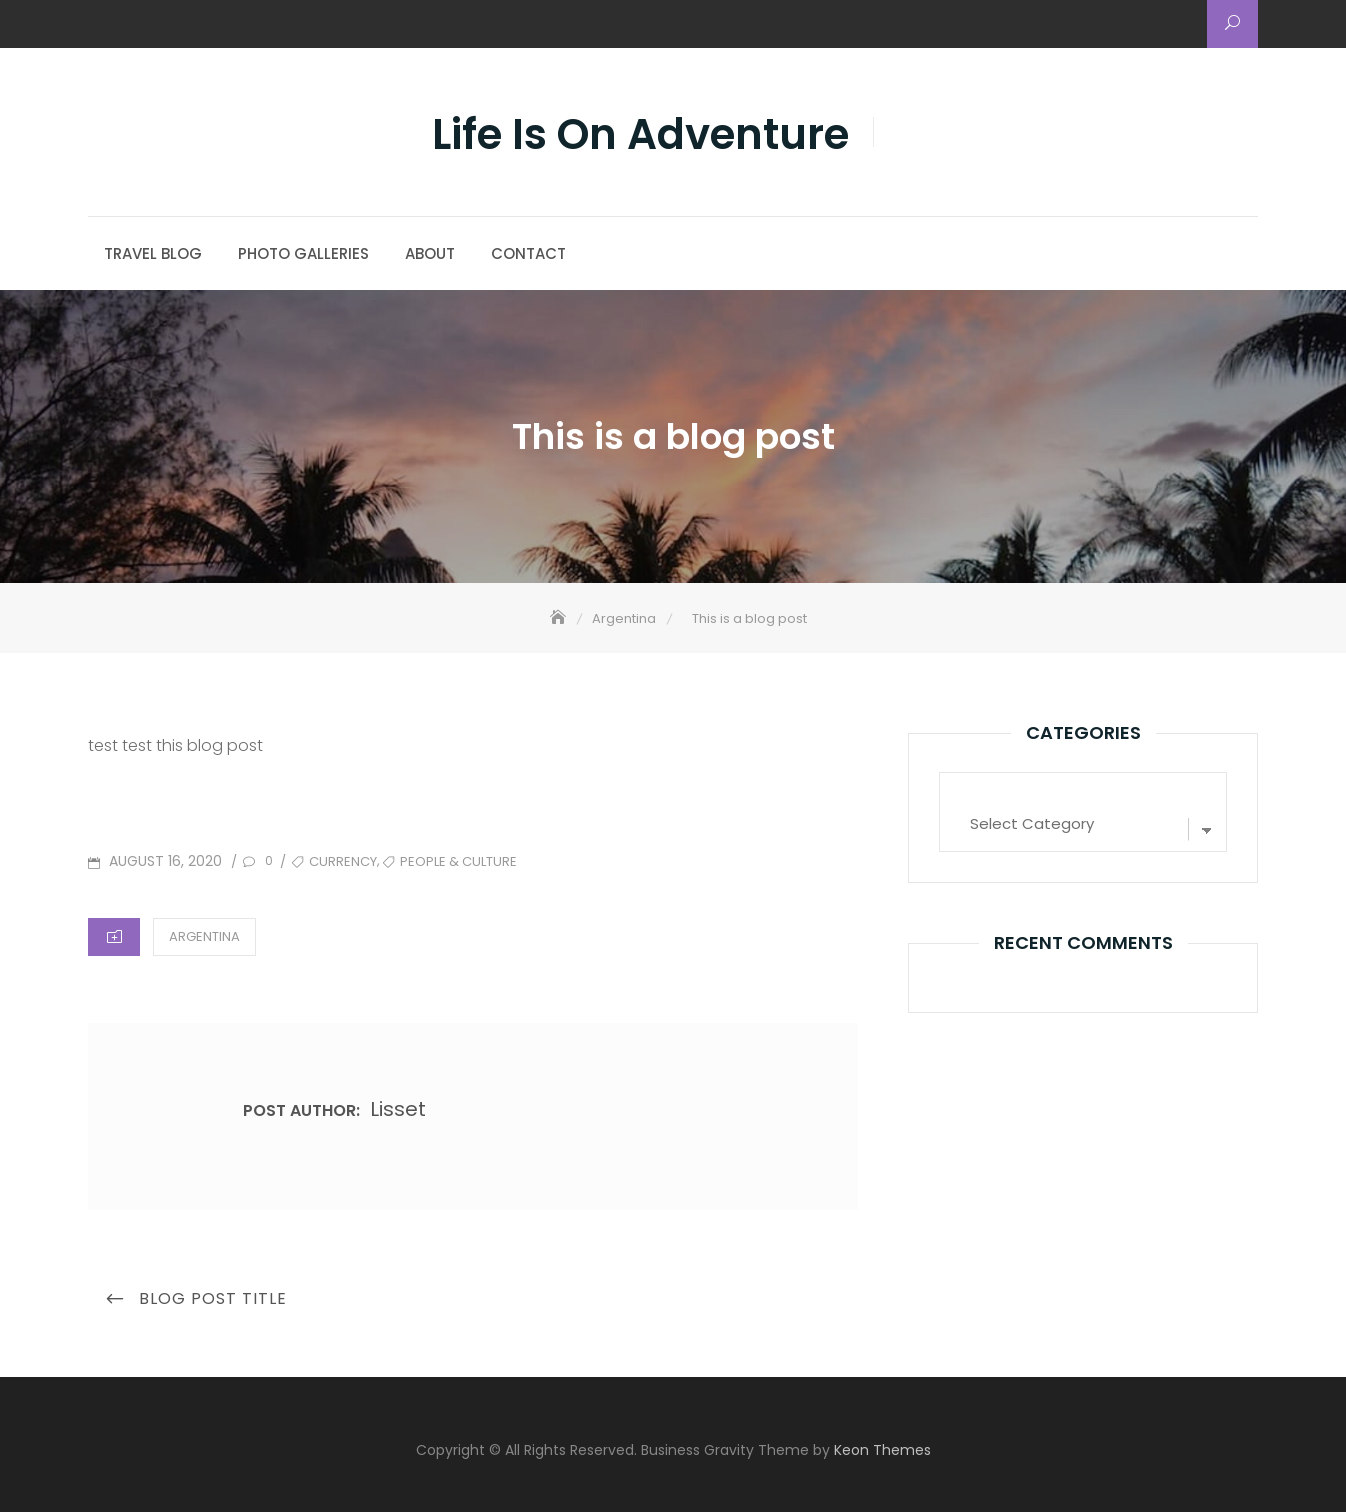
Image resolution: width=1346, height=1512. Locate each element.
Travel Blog (153, 253)
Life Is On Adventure (640, 135)
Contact (528, 253)
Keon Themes (882, 1450)
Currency (343, 861)
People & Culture (458, 861)
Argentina (204, 936)
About (430, 253)
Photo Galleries (303, 253)
